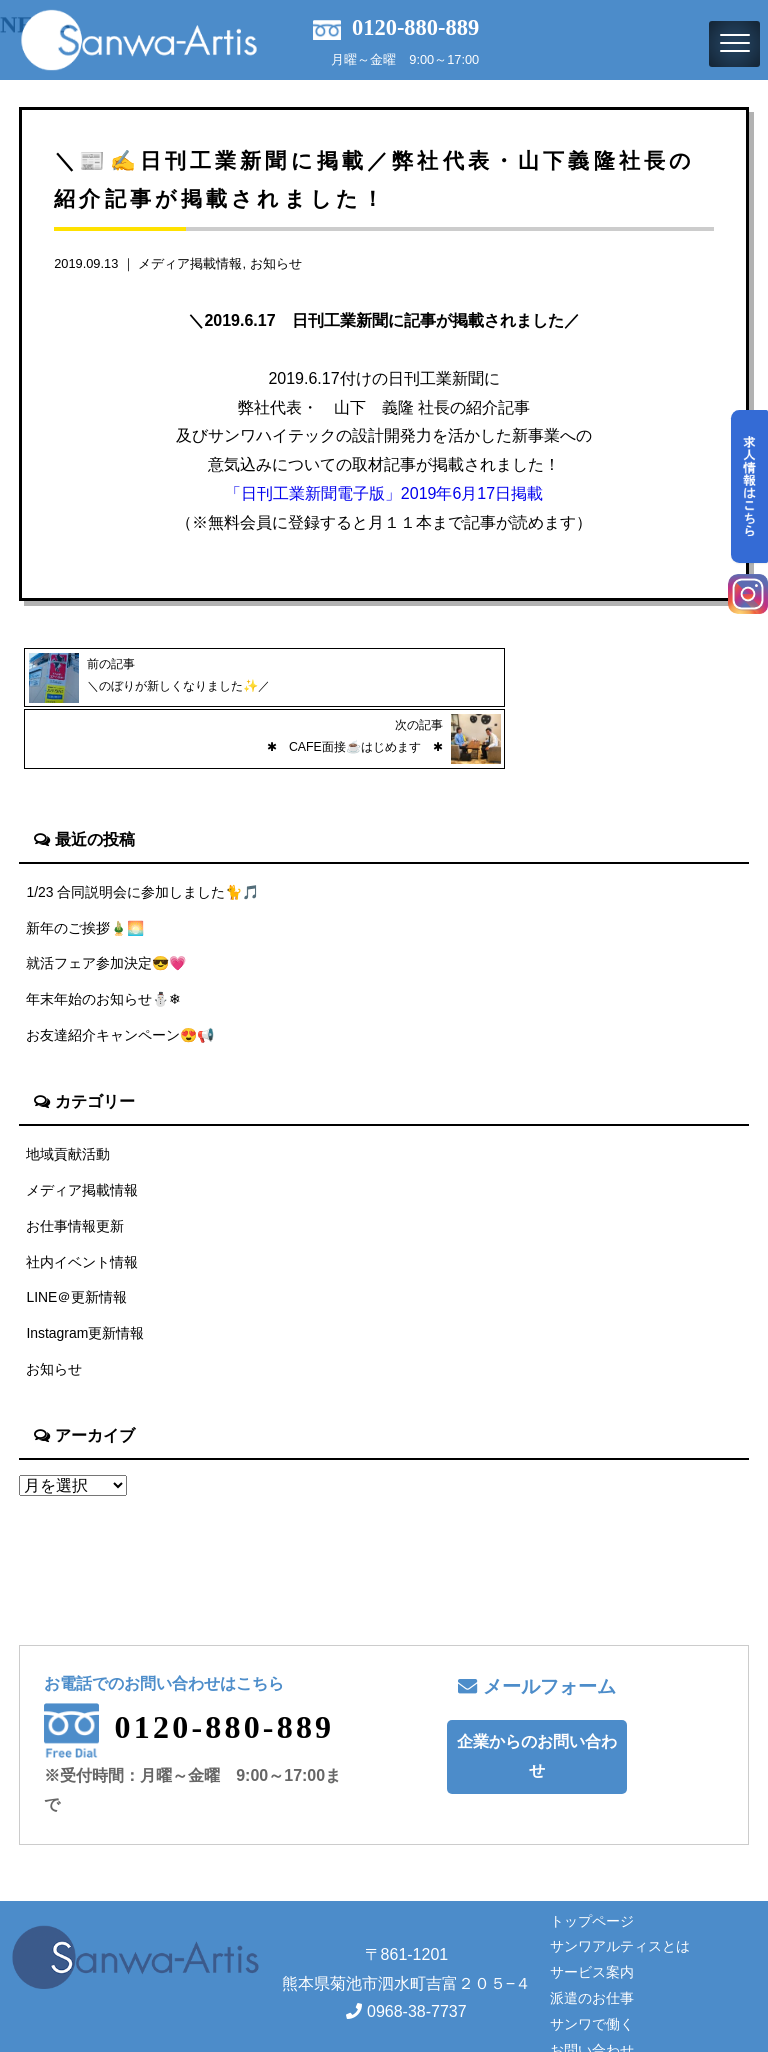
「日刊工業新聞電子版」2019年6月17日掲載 (384, 493)
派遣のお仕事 (592, 1945)
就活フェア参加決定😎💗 (107, 902)
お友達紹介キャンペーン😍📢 (121, 975)
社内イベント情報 (82, 1205)
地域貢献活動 (68, 1094)
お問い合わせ (592, 1997)
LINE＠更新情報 (77, 1242)
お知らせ (276, 263)
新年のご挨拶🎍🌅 (86, 865)
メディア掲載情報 (190, 263)
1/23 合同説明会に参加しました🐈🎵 (144, 828)
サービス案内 (592, 1919)
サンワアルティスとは (620, 1893)
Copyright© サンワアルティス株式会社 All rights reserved (383, 2035)
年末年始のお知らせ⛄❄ (104, 938)
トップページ (592, 1868)
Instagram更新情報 (86, 1279)
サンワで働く (592, 1971)
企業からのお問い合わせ (537, 1703)
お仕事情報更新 (75, 1168)
